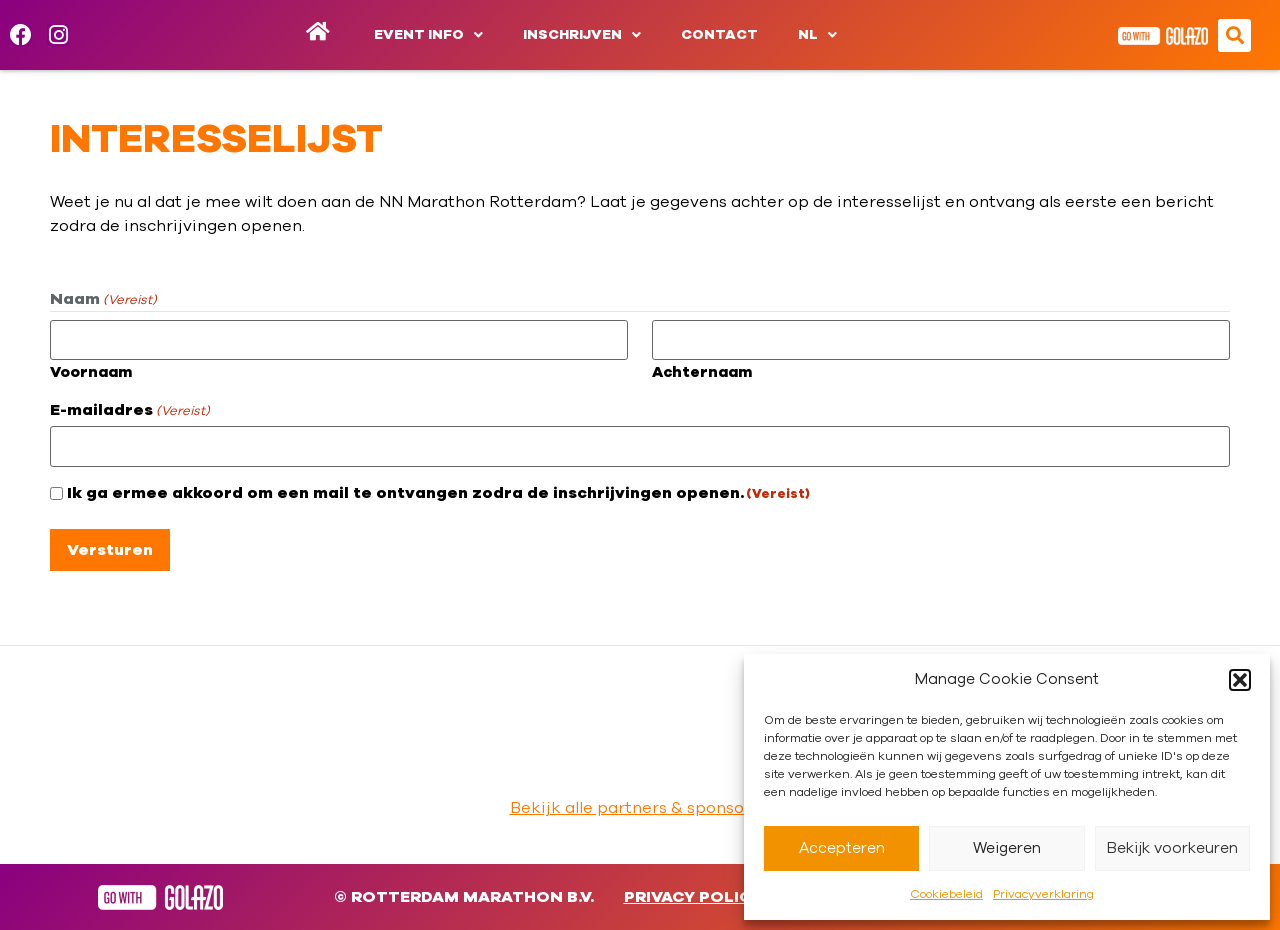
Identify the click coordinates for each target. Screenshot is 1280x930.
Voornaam (91, 372)
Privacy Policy (693, 897)
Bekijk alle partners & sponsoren (640, 808)
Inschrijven (582, 35)
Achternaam (702, 372)
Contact (719, 35)
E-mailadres (130, 410)
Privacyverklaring (1043, 894)
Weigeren (1007, 848)
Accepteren (842, 848)
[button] (1240, 680)
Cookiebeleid (946, 894)
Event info (428, 35)
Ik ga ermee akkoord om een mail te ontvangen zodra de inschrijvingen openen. (438, 493)
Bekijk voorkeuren (1172, 848)
